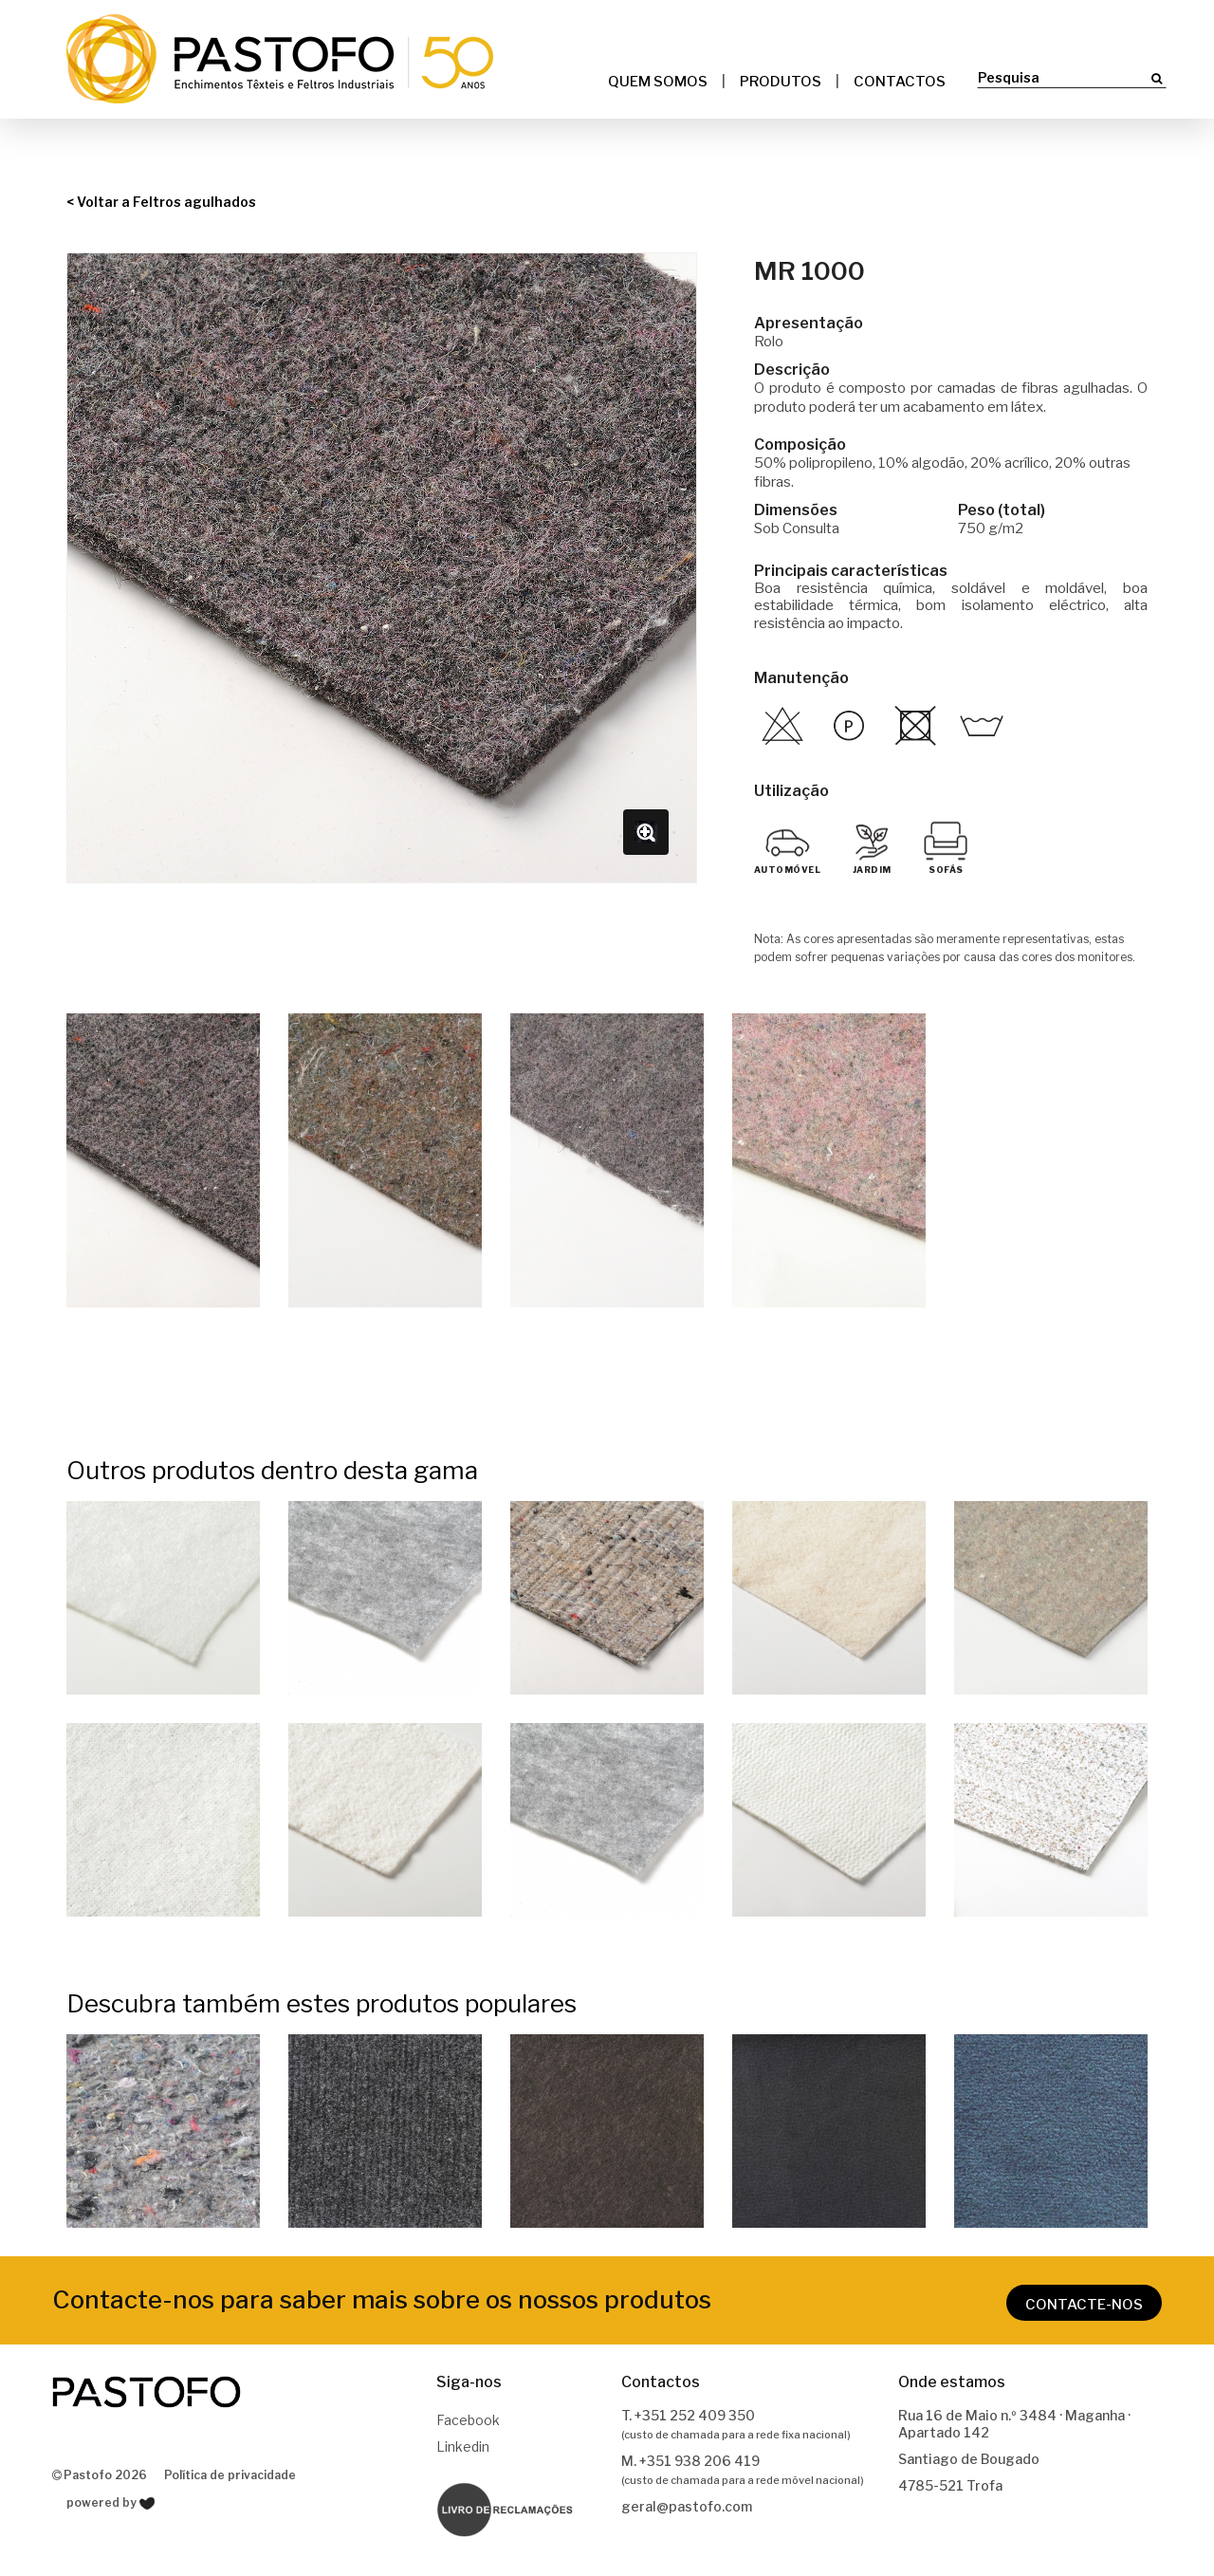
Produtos (780, 81)
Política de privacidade (230, 2475)
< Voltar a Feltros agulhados (161, 202)
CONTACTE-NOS (1084, 2304)
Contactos (900, 81)
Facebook (468, 2420)
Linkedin (462, 2446)
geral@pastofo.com (686, 2506)
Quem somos (658, 81)
